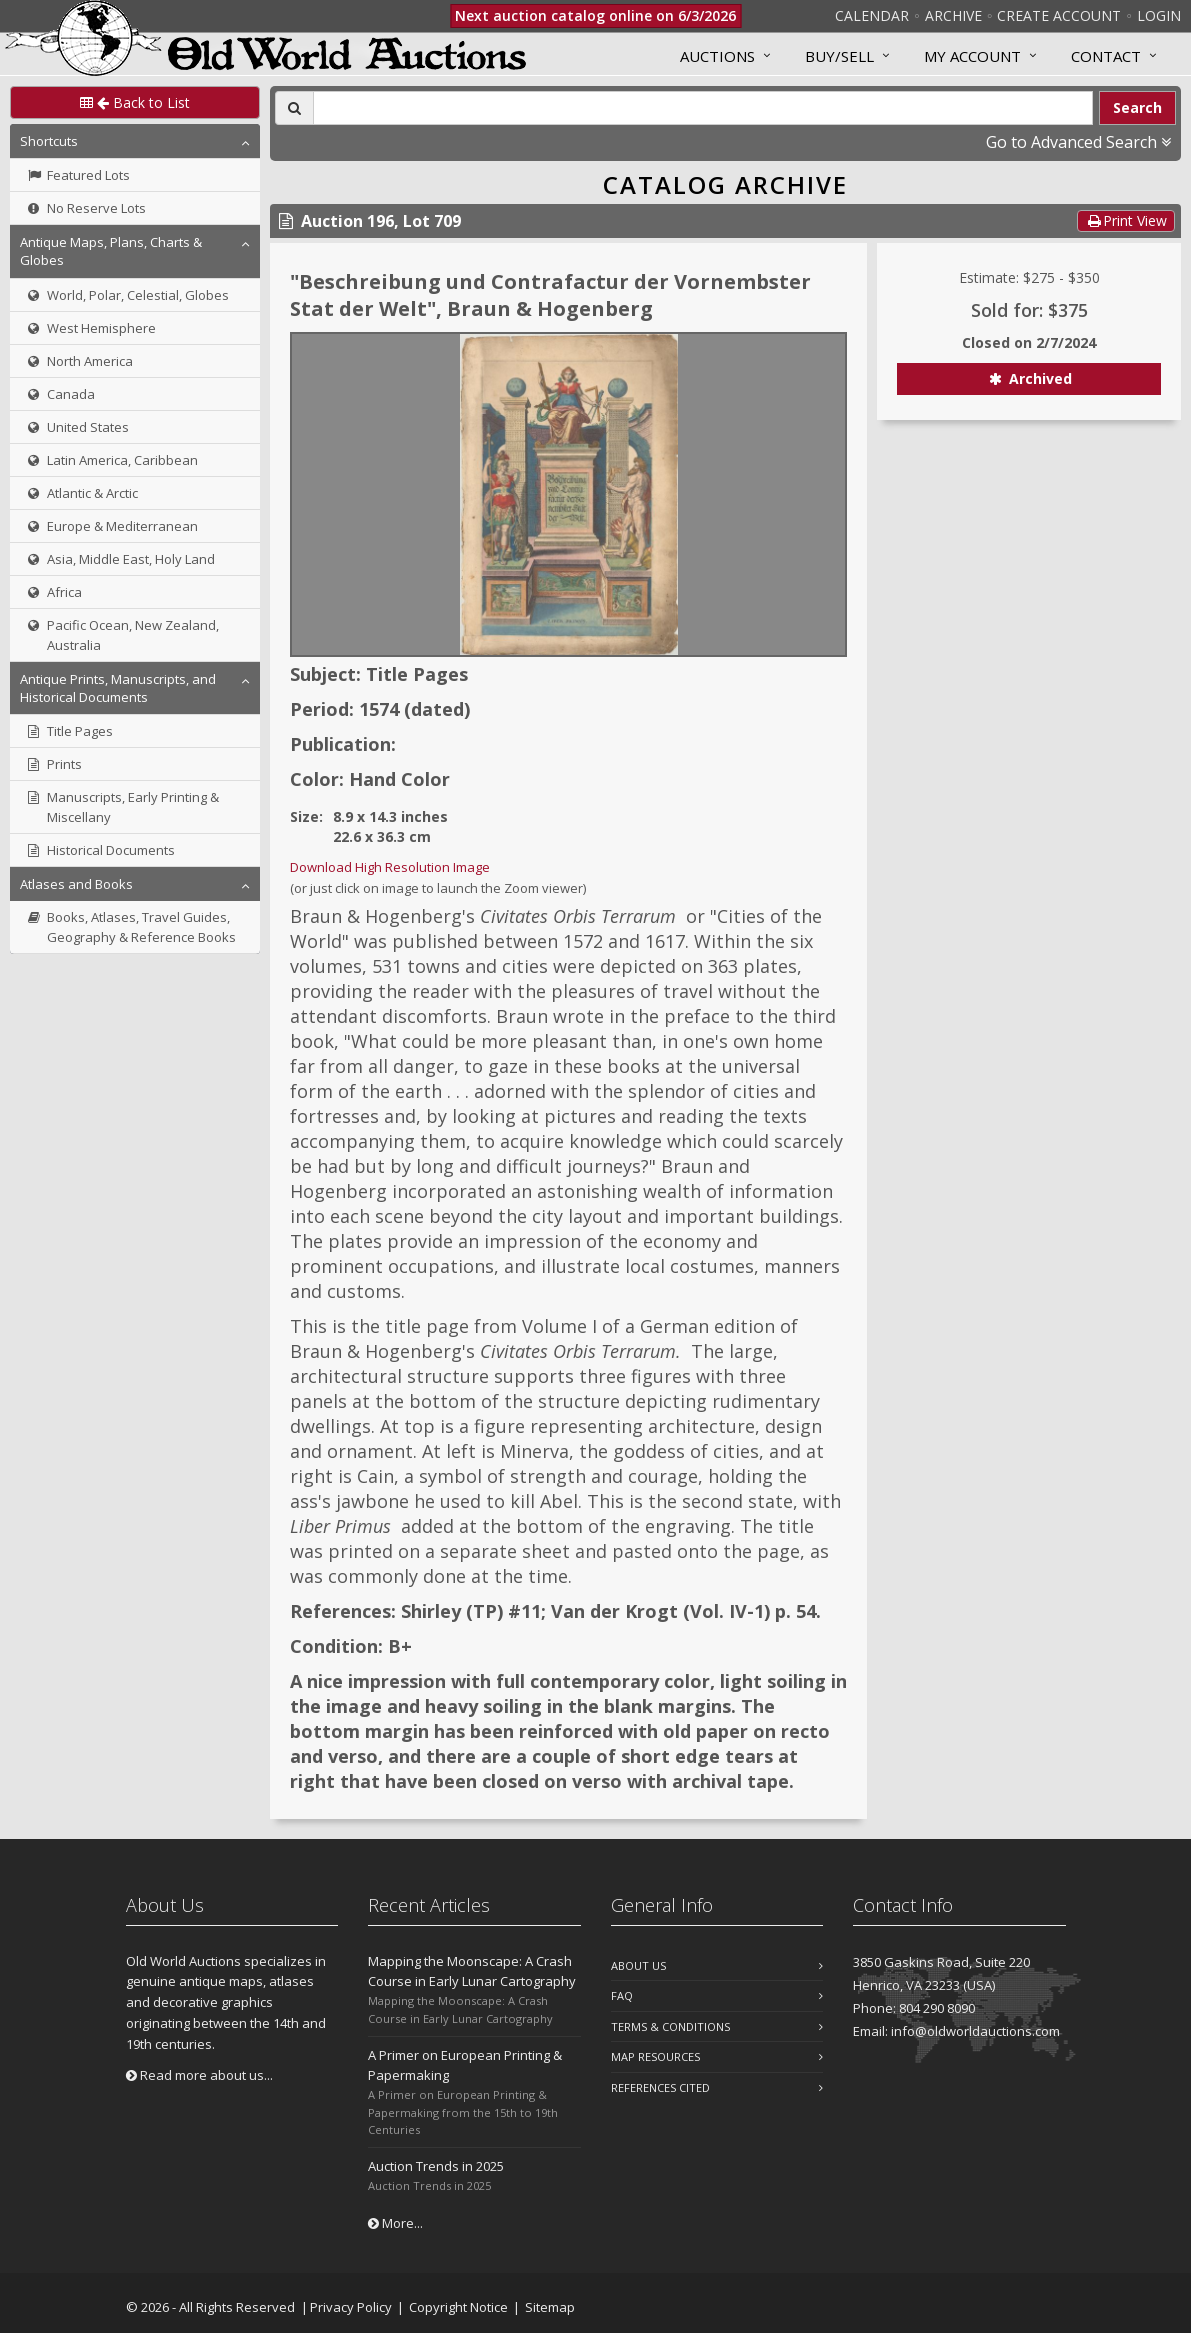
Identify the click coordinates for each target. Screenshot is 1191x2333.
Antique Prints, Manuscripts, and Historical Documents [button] (118, 688)
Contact (1106, 56)
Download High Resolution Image (390, 867)
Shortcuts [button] (49, 141)
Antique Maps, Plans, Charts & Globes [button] (111, 251)
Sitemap (550, 2307)
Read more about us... (199, 2075)
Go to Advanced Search (1078, 142)
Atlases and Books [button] (76, 884)
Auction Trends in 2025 (436, 2166)
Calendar (872, 15)
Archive (953, 15)
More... (395, 2223)
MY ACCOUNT (972, 56)
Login (1159, 15)
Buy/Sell (839, 56)
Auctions (717, 56)
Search (1137, 107)
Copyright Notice (458, 2307)
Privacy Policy (351, 2307)
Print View (1126, 220)
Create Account (1059, 15)
